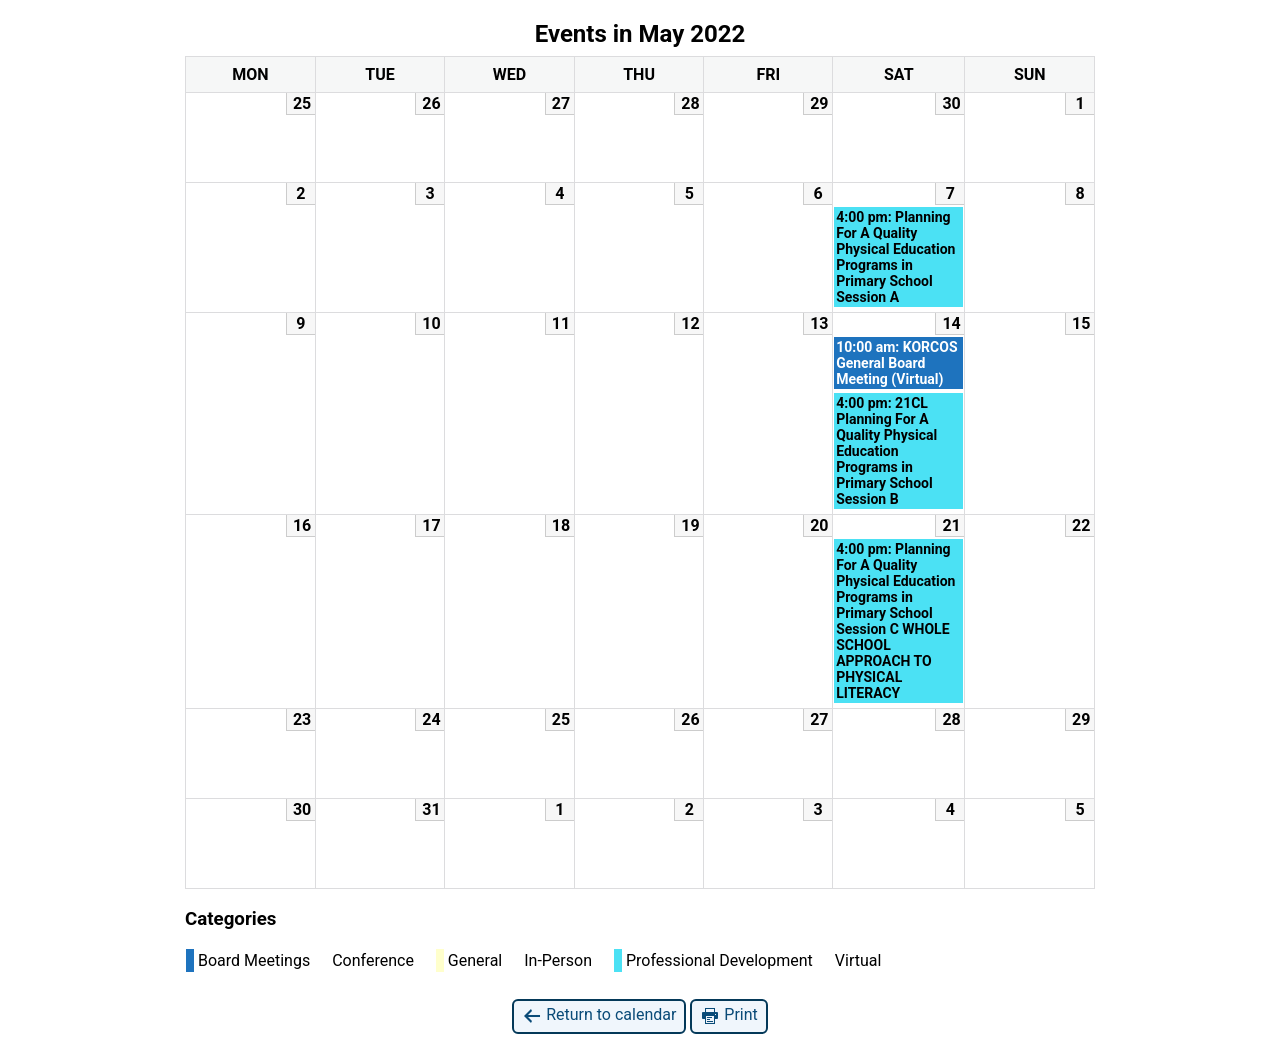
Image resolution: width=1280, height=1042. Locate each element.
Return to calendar (599, 1015)
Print (728, 1015)
